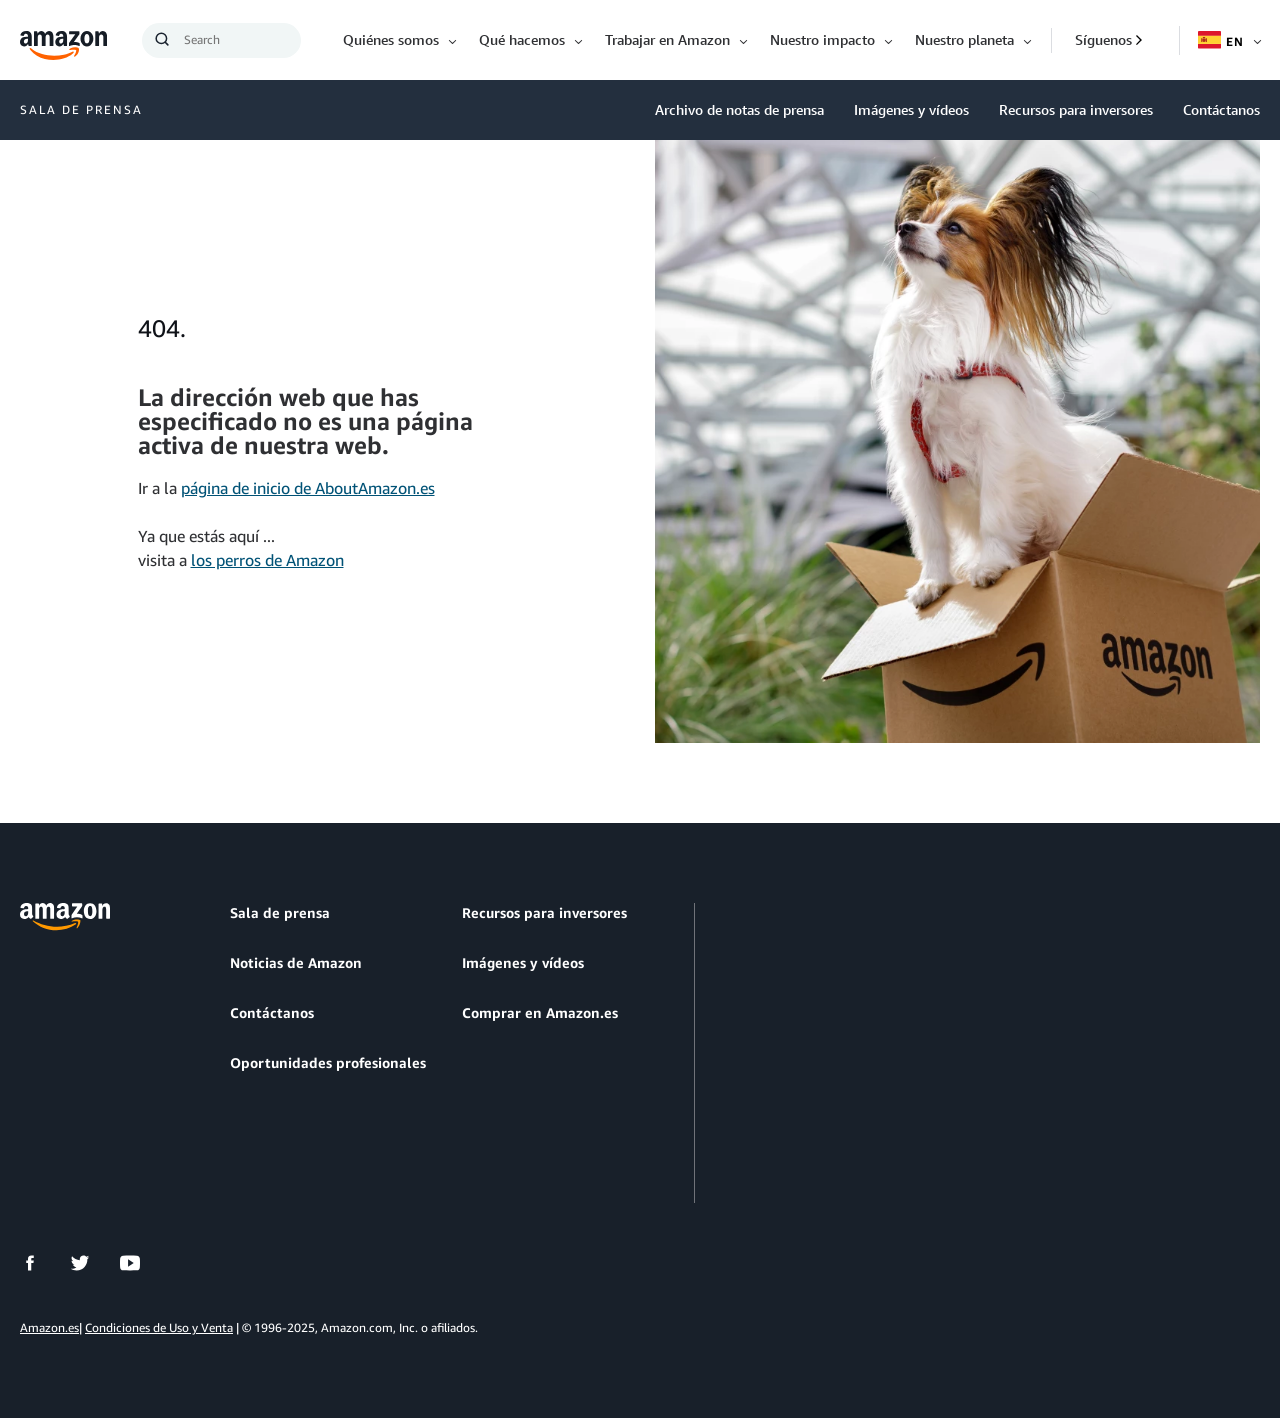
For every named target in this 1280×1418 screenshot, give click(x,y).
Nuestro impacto (822, 39)
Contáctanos (1221, 109)
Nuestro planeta (964, 39)
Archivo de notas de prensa (739, 109)
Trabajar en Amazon (667, 39)
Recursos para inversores (1076, 109)
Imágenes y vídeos (911, 109)
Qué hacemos (522, 39)
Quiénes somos (391, 39)
